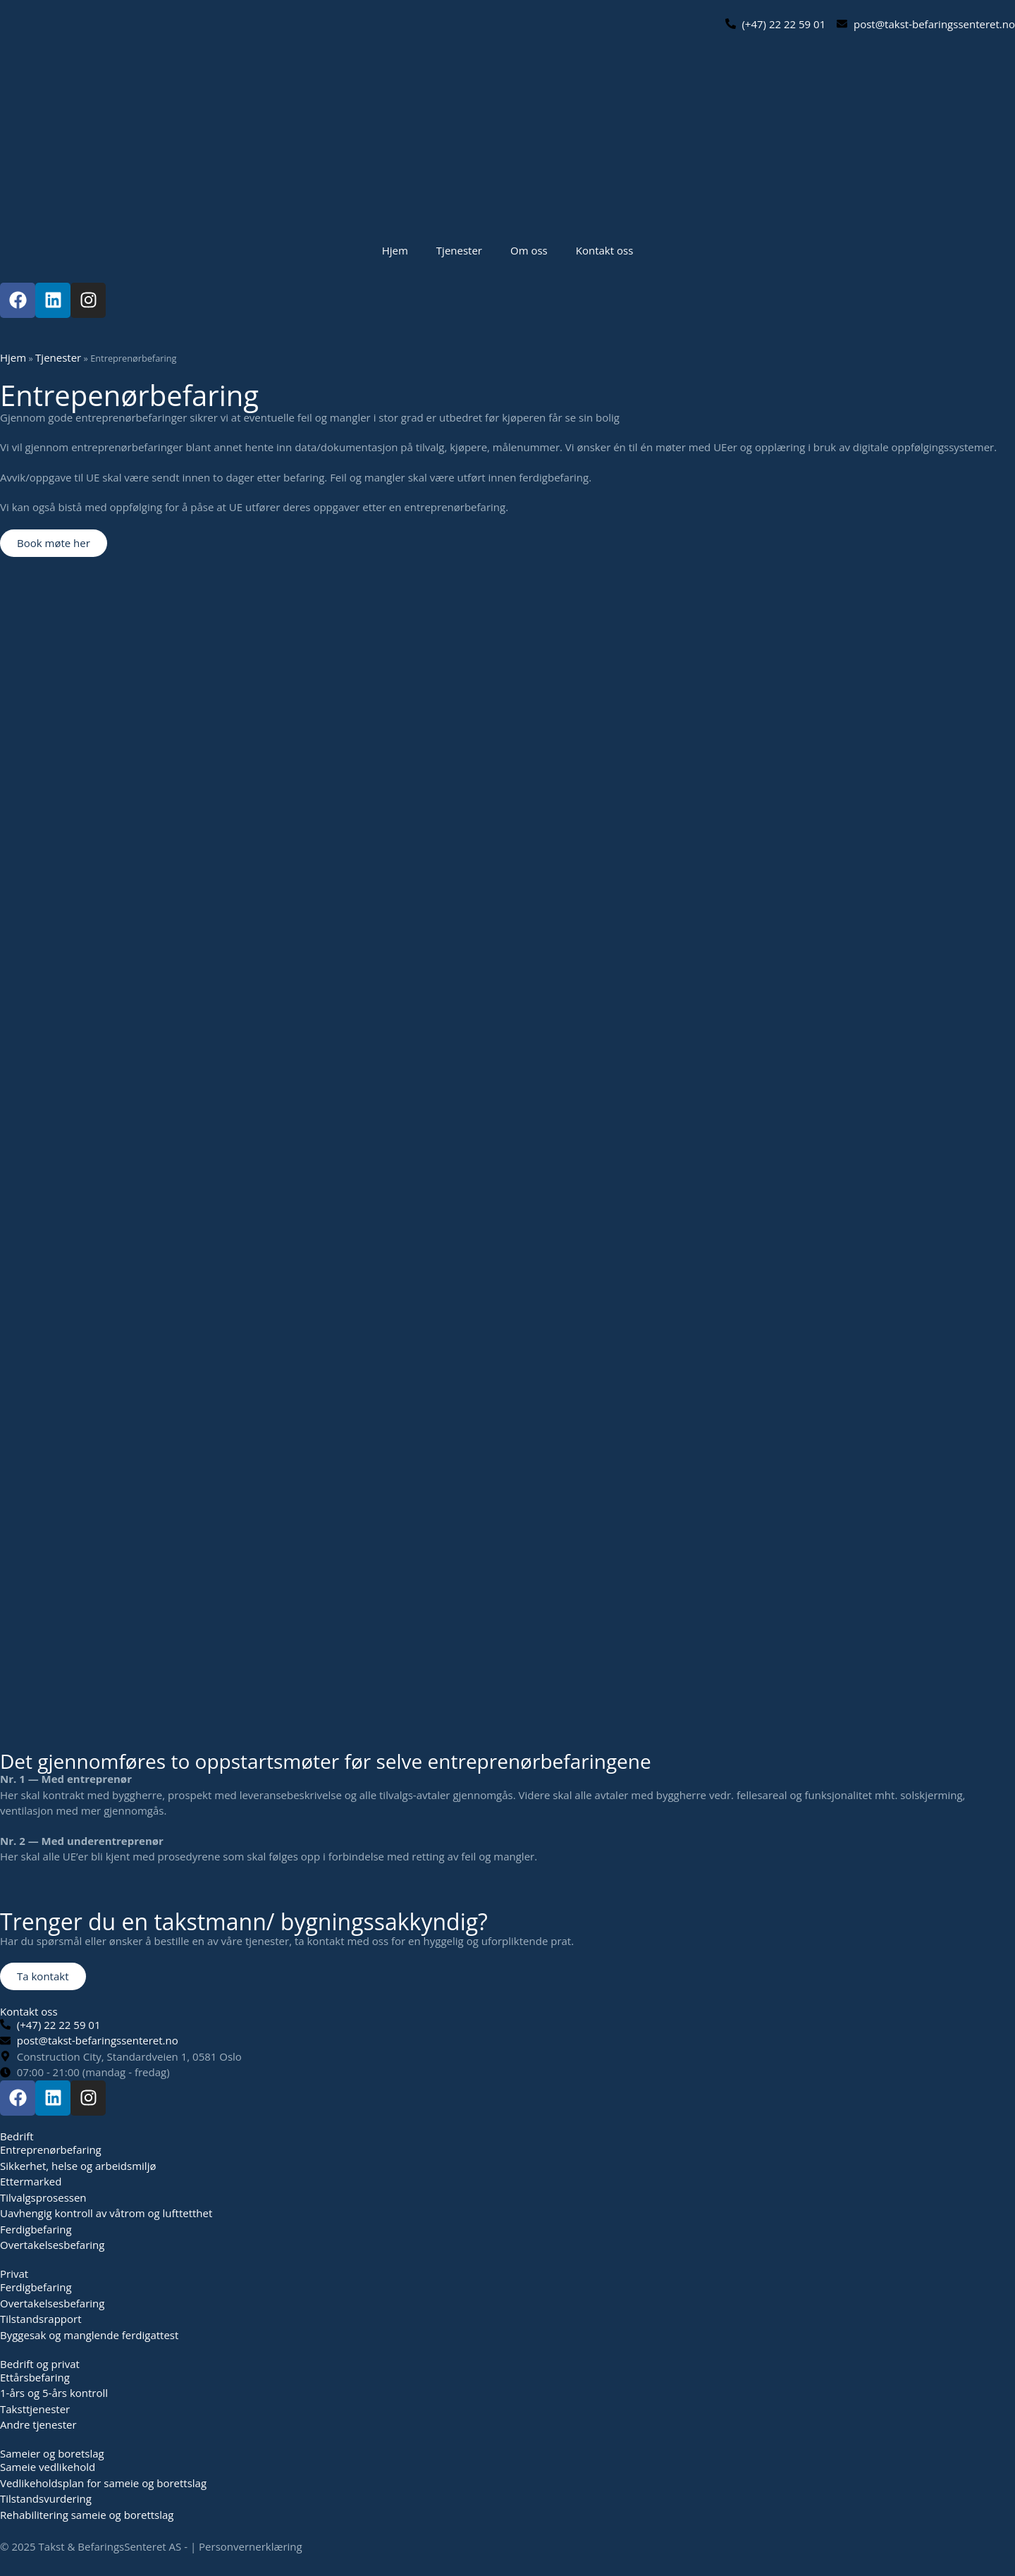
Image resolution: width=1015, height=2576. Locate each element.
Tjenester (459, 250)
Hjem (395, 250)
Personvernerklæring (250, 2546)
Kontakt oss (605, 250)
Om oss (529, 250)
